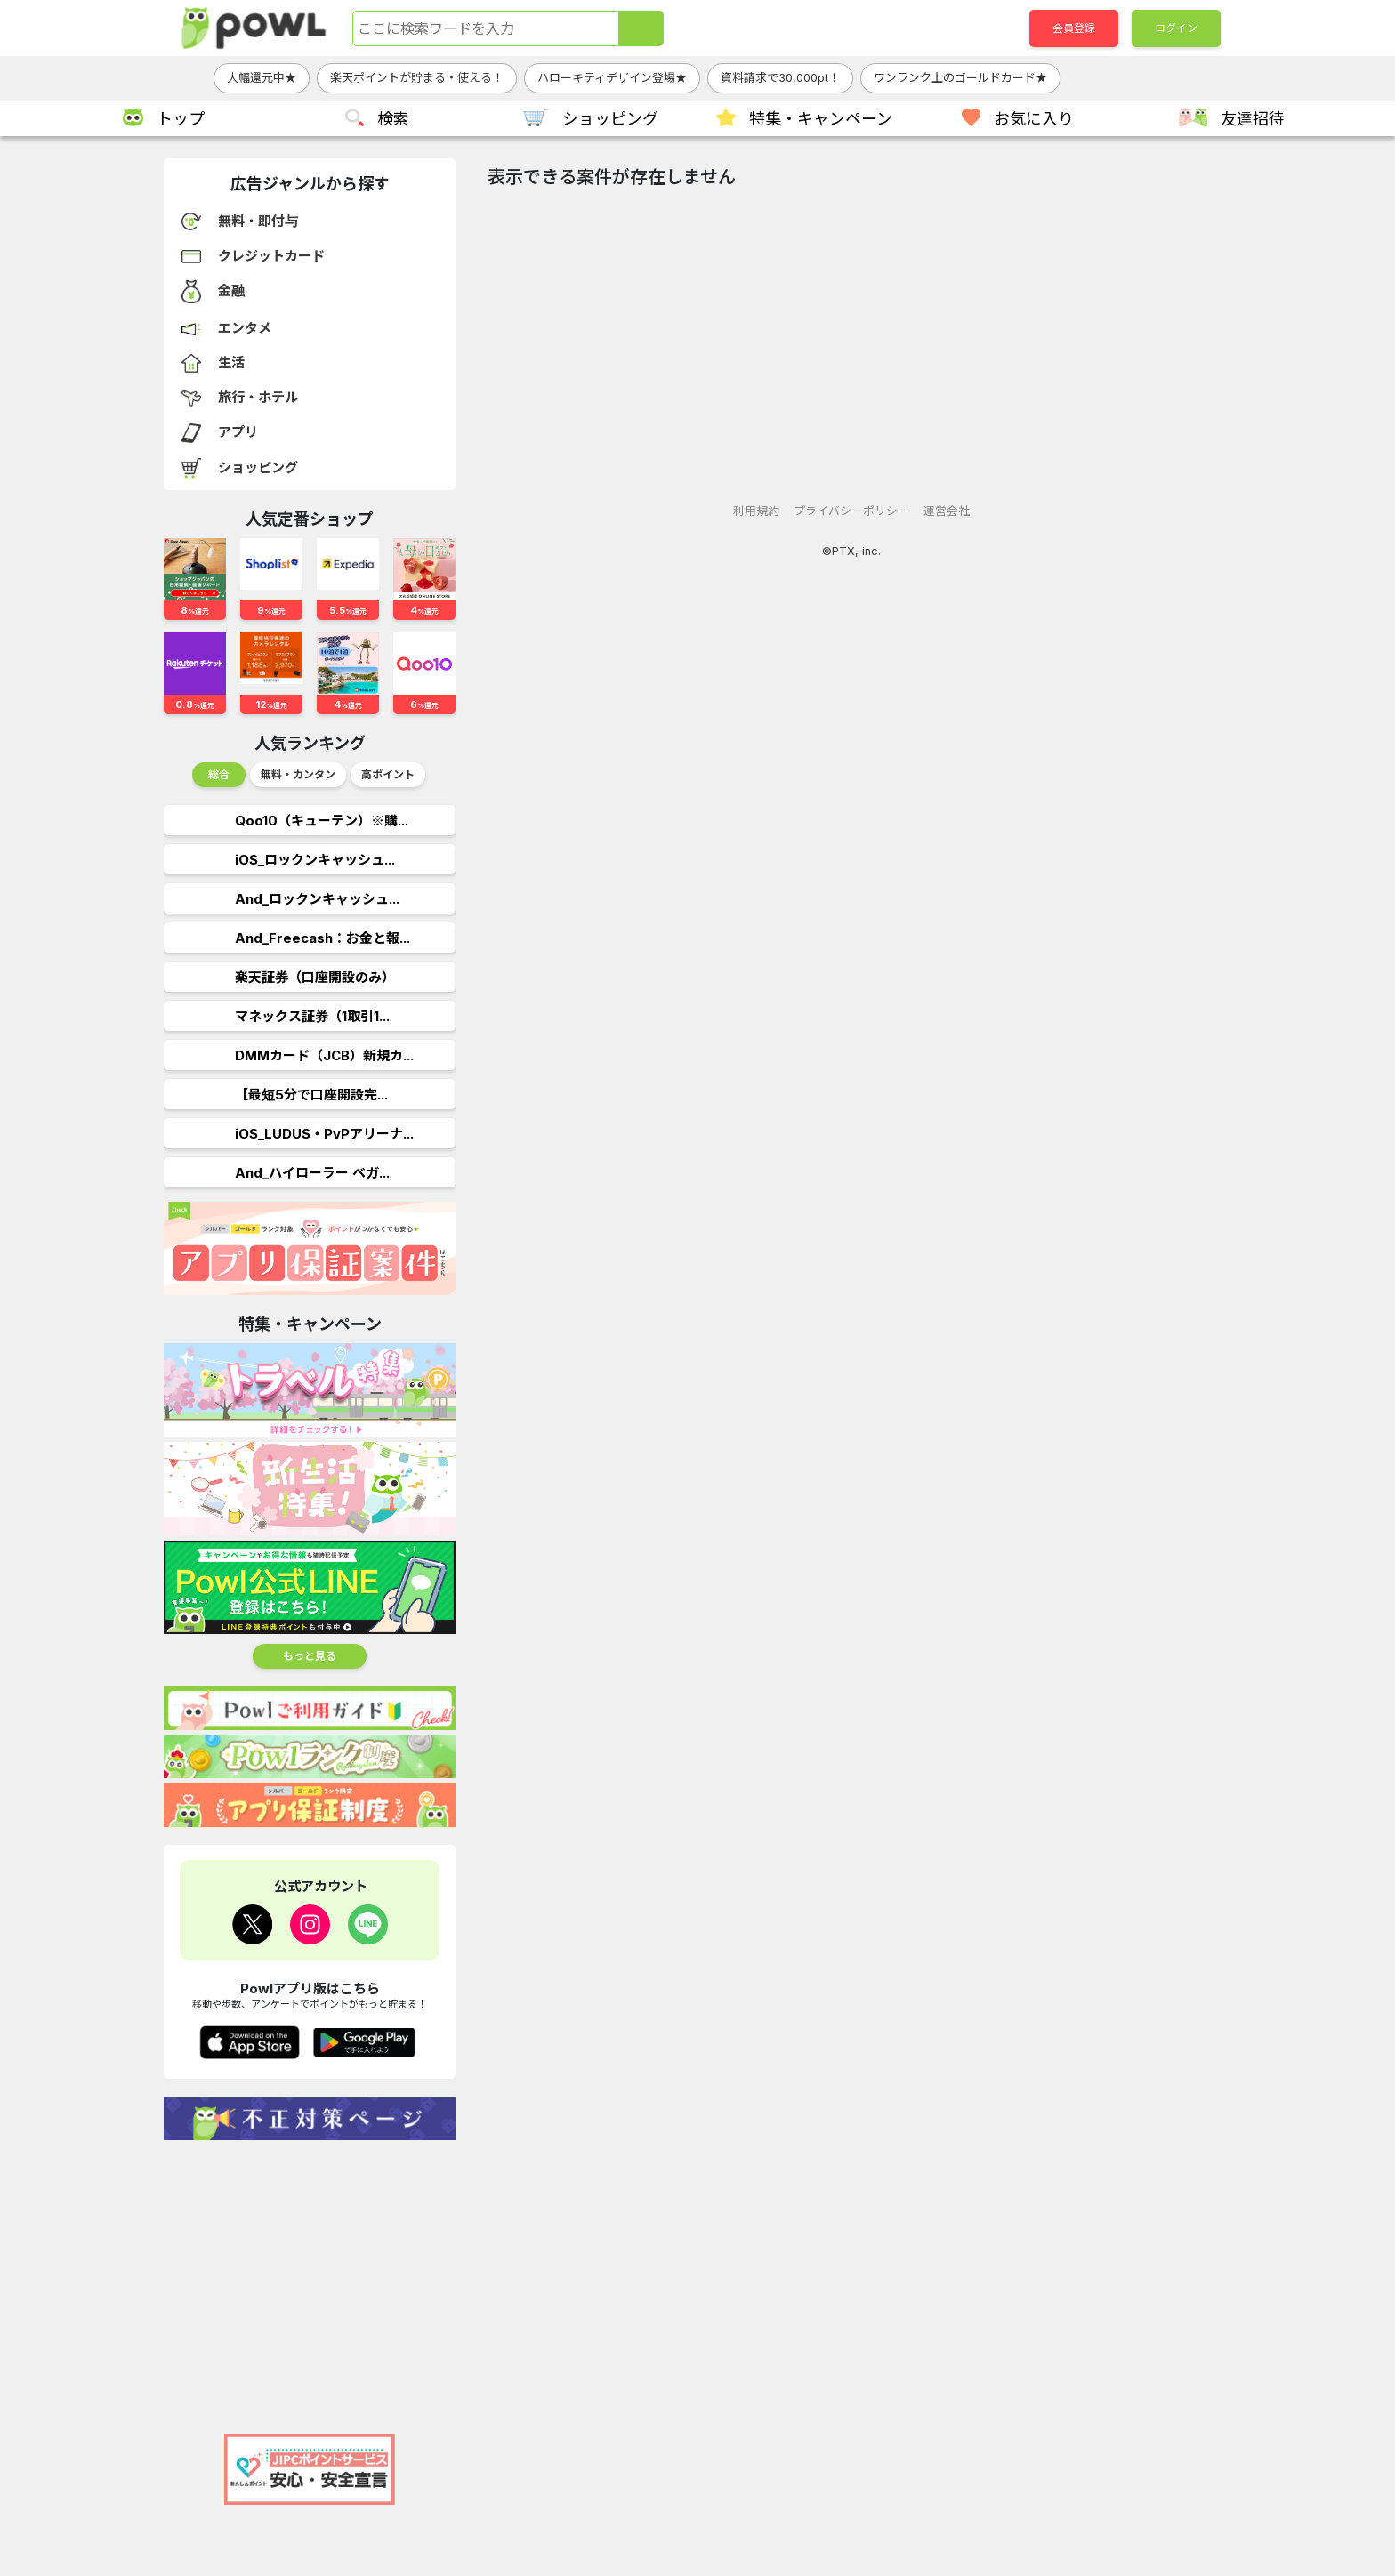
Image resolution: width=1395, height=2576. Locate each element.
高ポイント (388, 774)
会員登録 (1073, 28)
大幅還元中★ (261, 77)
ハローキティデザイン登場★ (612, 77)
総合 (219, 774)
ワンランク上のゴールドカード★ (960, 77)
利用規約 (756, 511)
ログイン (1176, 28)
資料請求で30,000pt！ (780, 77)
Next (442, 779)
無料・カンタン (298, 774)
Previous (177, 779)
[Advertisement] (310, 2278)
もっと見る (309, 1655)
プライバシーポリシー (851, 511)
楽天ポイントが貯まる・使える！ (417, 77)
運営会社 (946, 511)
